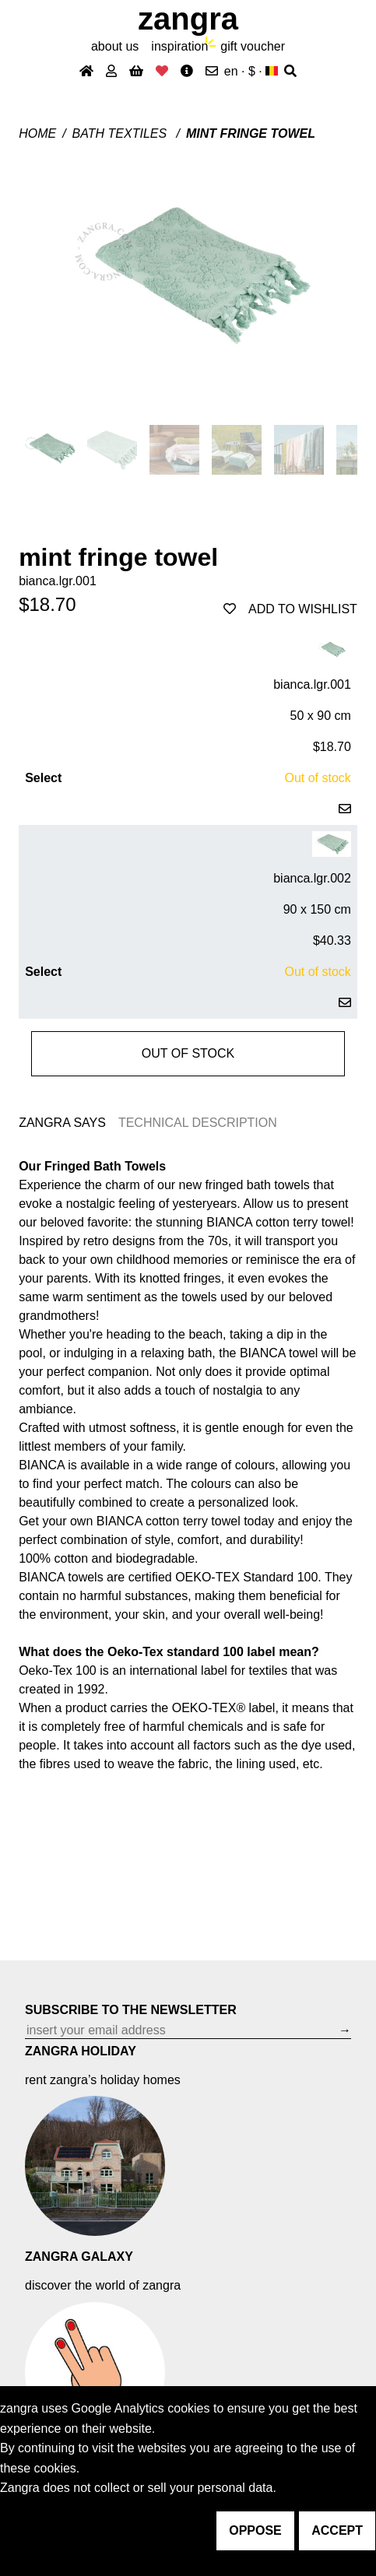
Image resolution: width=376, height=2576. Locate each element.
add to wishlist (290, 609)
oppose (255, 2530)
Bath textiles (121, 133)
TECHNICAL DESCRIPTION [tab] (197, 1122)
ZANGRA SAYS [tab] (62, 1122)
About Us (115, 46)
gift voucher (252, 46)
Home (37, 133)
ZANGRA (188, 19)
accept (337, 2530)
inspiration (179, 46)
